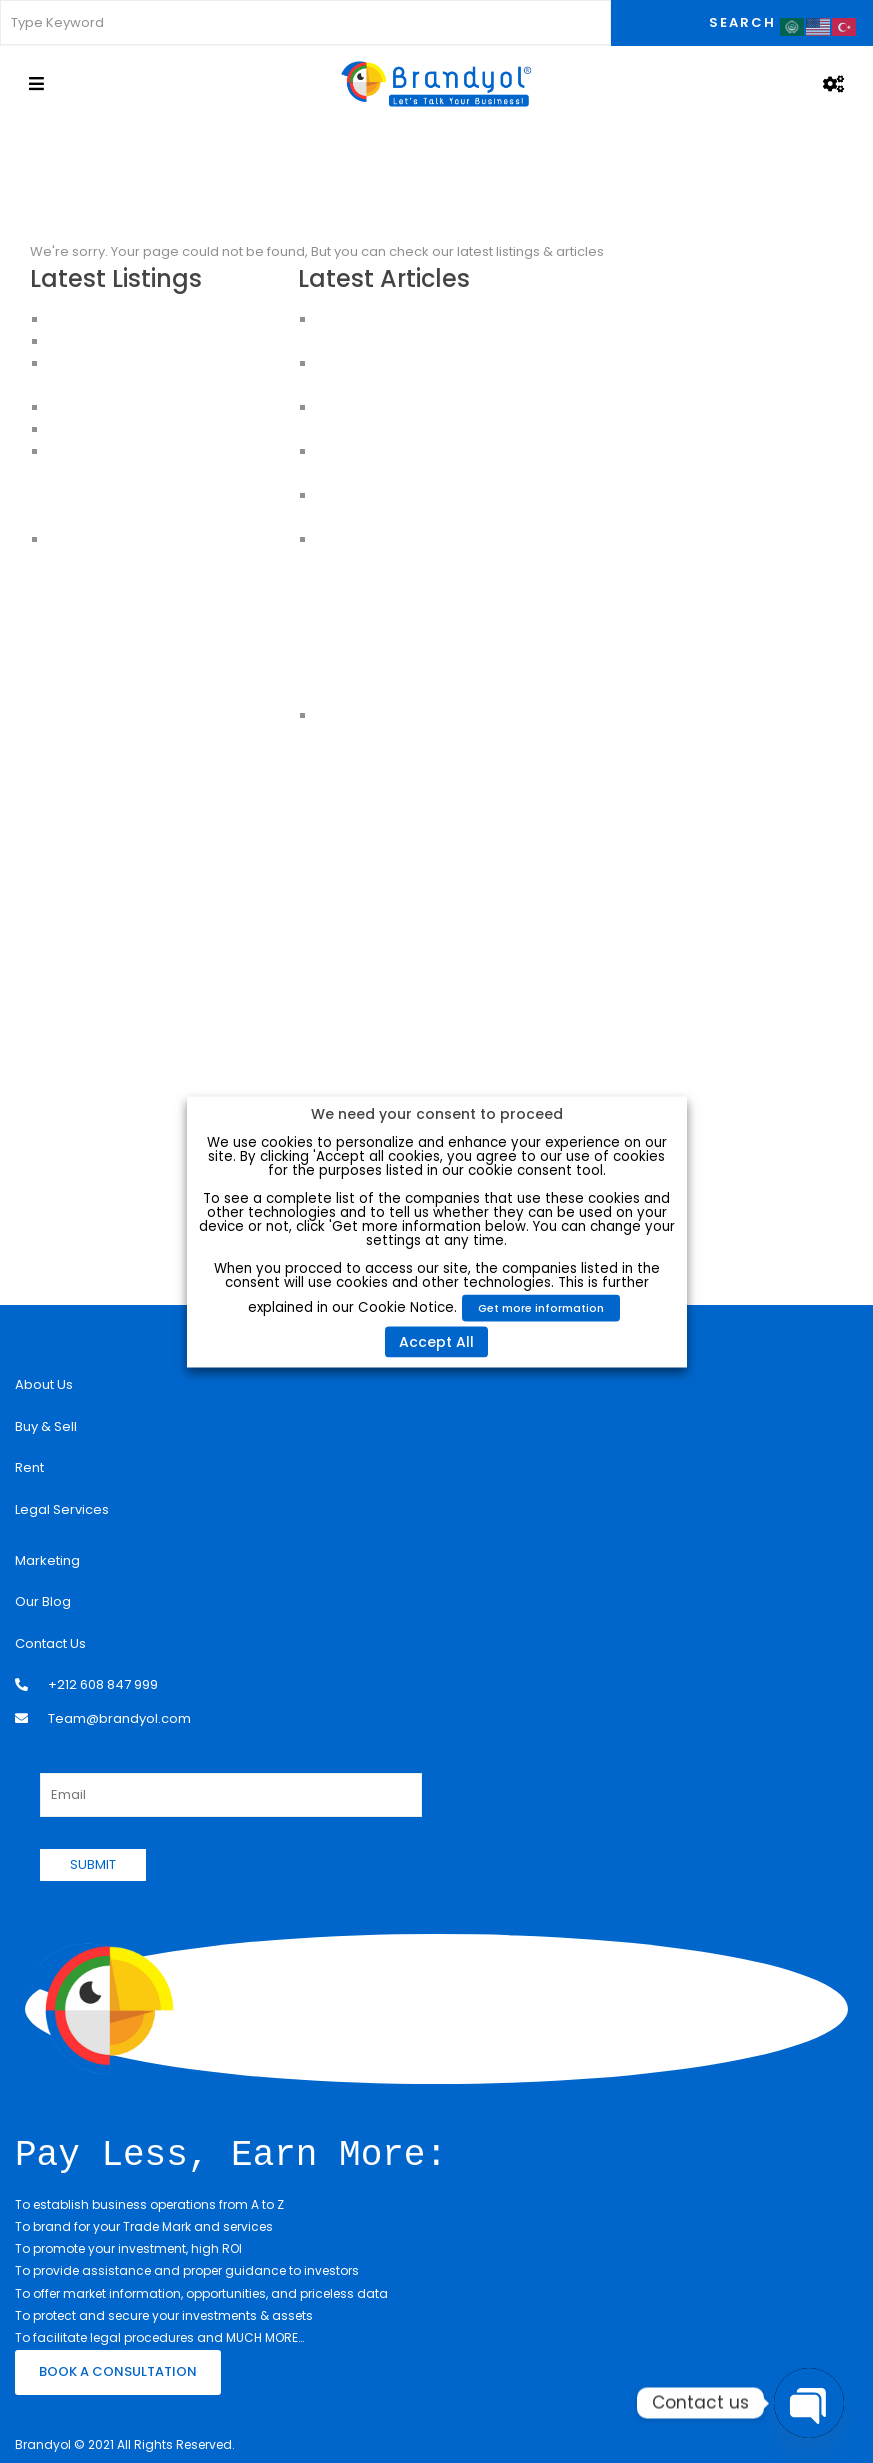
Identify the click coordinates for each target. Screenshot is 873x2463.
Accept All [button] (436, 1341)
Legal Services (62, 1509)
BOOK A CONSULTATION (118, 2369)
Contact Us (50, 1643)
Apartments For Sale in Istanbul (148, 473)
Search (742, 22)
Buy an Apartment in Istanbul (140, 495)
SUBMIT (93, 1864)
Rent (29, 1467)
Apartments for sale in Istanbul (146, 517)
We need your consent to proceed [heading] (437, 1113)
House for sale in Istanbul (130, 539)
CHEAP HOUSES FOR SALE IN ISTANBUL (165, 429)
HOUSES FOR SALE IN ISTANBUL (142, 407)
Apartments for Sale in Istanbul (147, 341)
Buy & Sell (46, 1426)
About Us (44, 1384)
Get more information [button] (541, 1307)
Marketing (47, 1560)
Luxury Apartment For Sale (131, 319)
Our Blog (43, 1601)
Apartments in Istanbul (120, 451)
